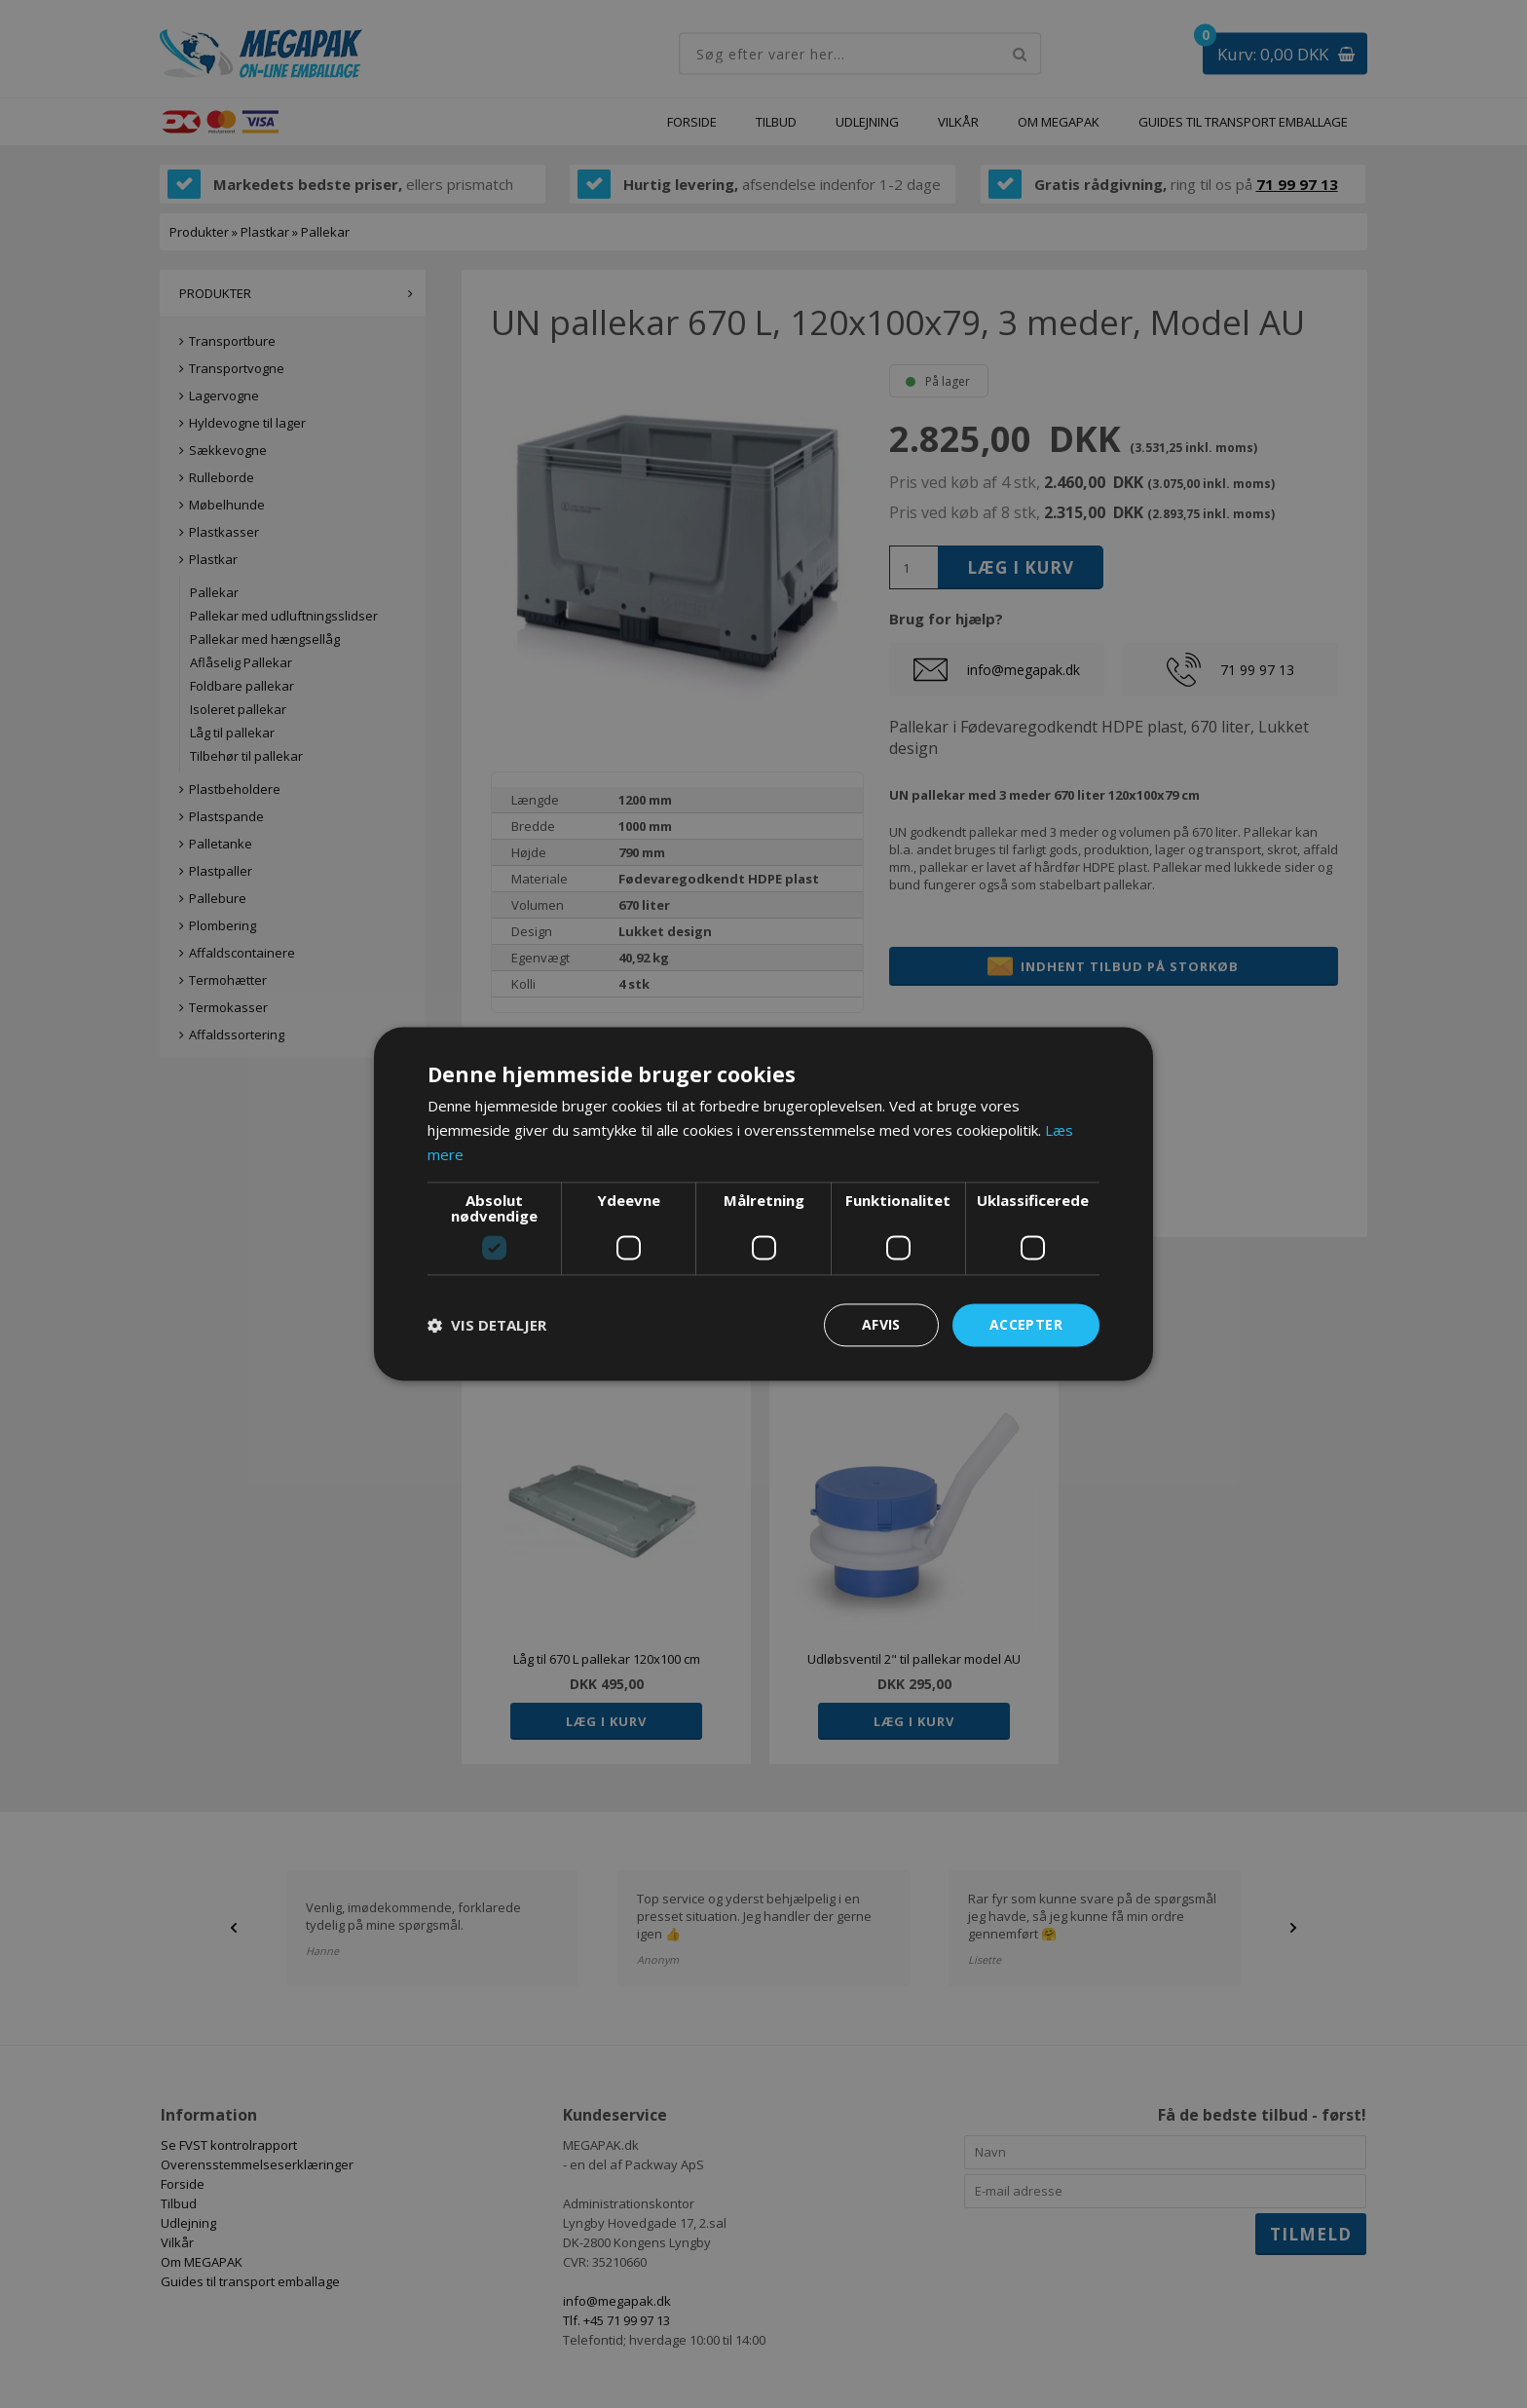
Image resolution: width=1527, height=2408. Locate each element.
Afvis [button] (881, 1324)
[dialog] (763, 1204)
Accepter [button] (1025, 1324)
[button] (487, 1325)
